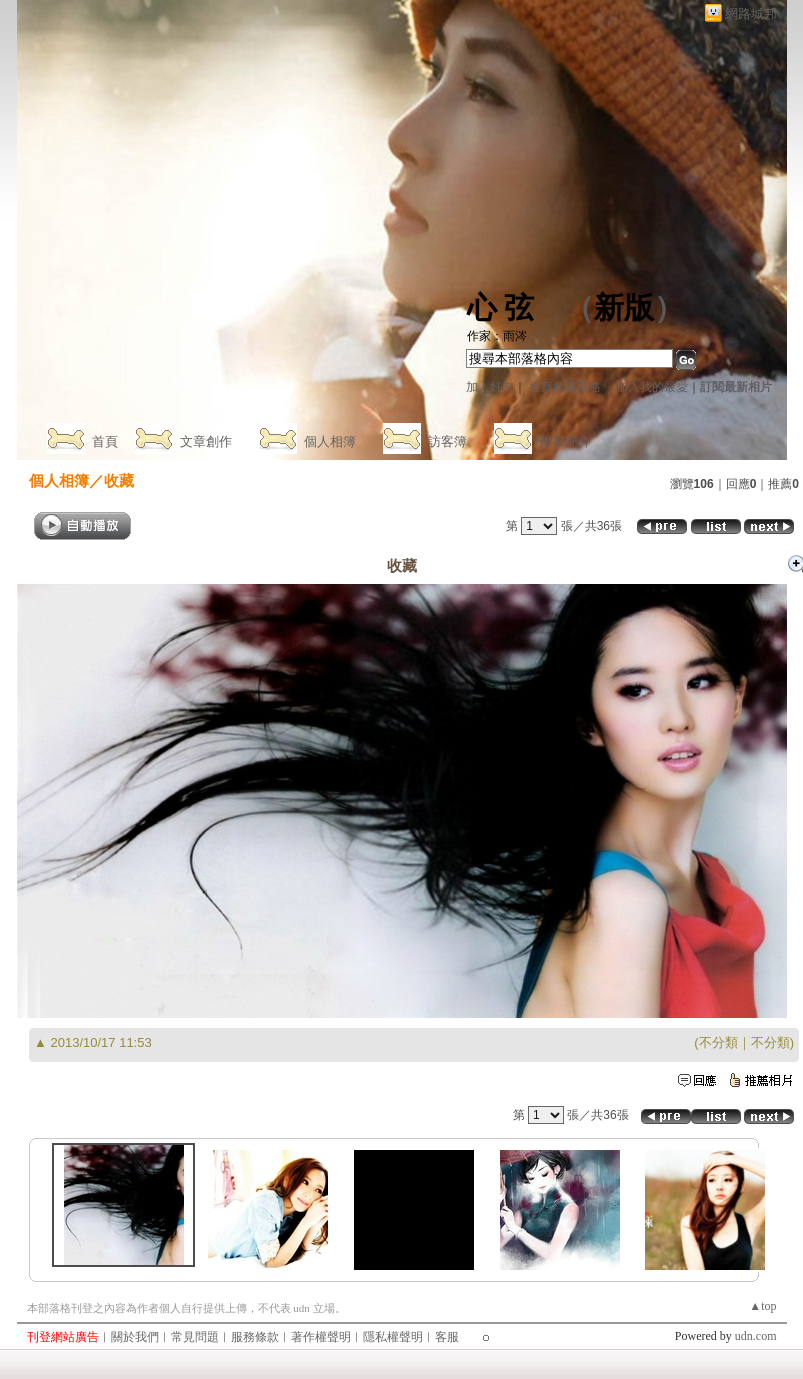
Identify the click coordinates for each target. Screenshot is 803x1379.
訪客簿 (447, 441)
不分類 (718, 1042)
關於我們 (135, 1337)
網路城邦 (751, 13)
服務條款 (255, 1337)
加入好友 (490, 387)
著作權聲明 (321, 1337)
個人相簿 (330, 441)
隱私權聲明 (393, 1337)
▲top (762, 1306)
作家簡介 (565, 441)
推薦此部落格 (565, 387)
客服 (447, 1337)
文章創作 (206, 441)
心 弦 (501, 307)
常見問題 (195, 1337)
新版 (624, 307)
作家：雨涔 (497, 336)
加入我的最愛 (652, 387)
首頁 (105, 441)
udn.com (756, 1336)
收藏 (119, 480)
